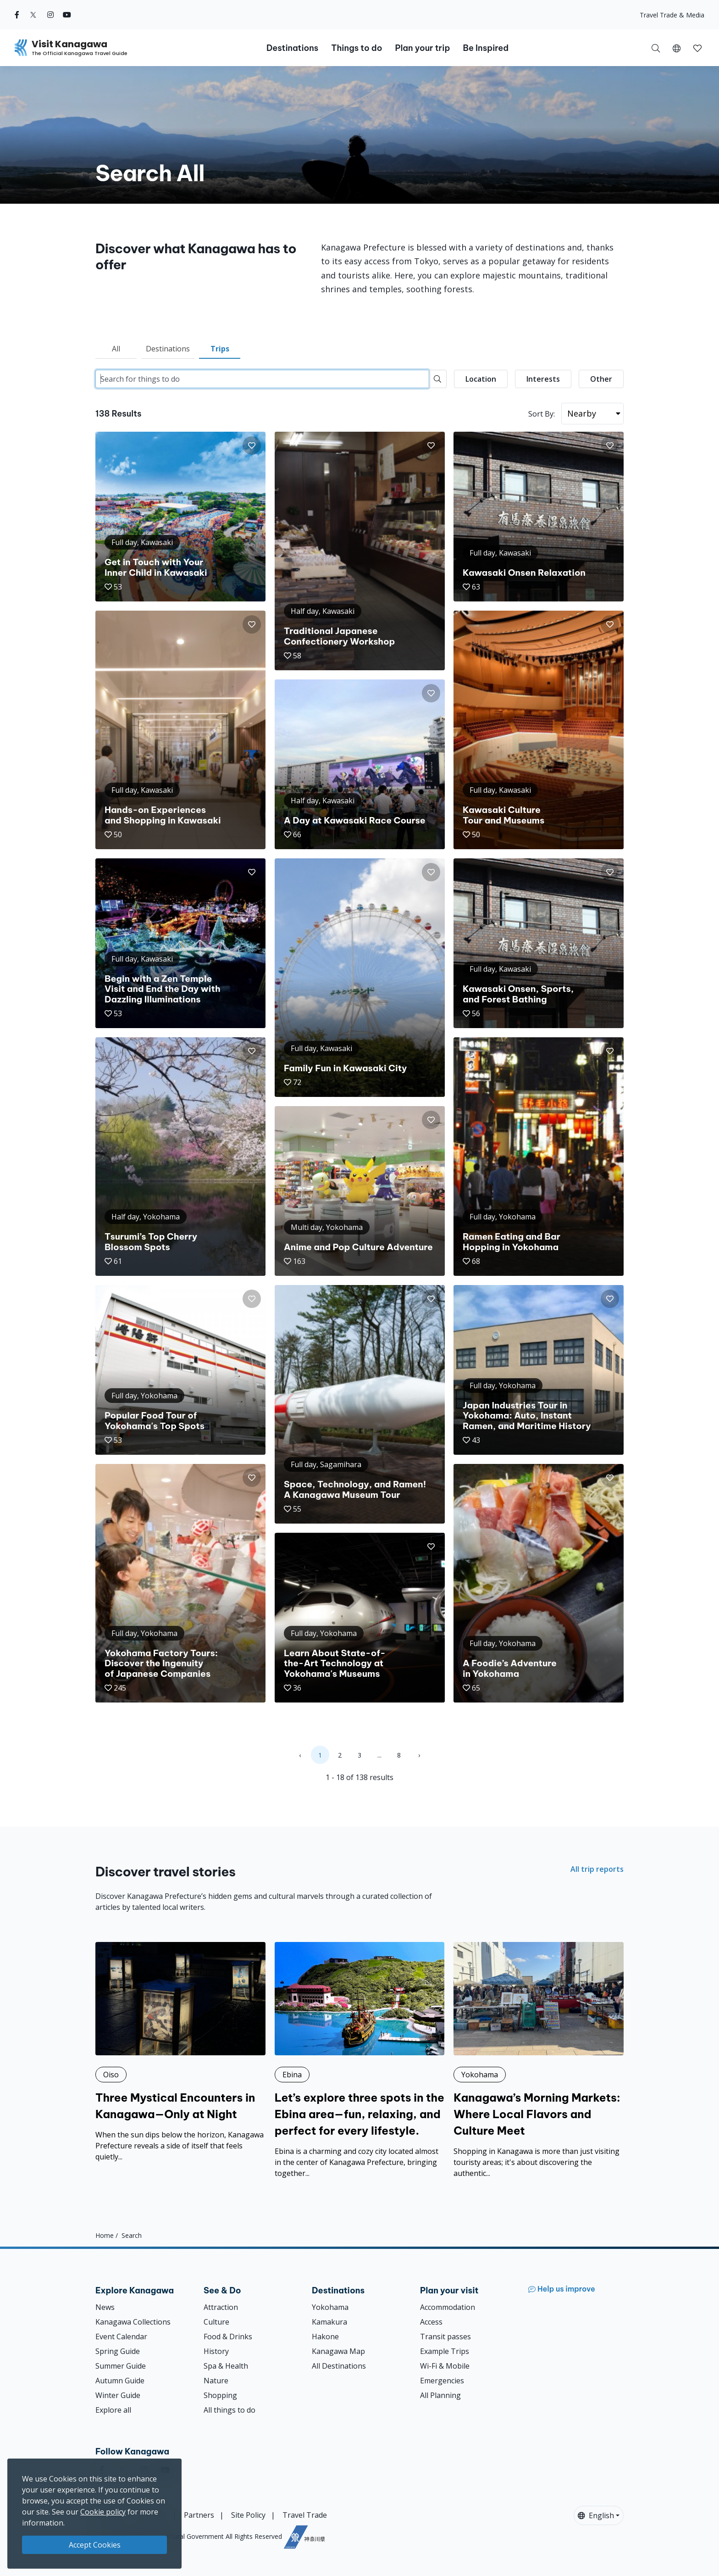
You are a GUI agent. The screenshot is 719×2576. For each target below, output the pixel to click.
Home (104, 2235)
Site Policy (248, 2515)
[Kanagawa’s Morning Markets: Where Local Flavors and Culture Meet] (539, 2060)
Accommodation (447, 2307)
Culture (216, 2322)
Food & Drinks (228, 2336)
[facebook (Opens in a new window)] (17, 14)
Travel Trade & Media (672, 15)
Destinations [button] (292, 48)
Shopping (220, 2395)
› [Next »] (419, 1755)
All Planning (440, 2395)
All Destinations (339, 2366)
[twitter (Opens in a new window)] (33, 14)
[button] (676, 47)
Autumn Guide (119, 2381)
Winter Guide (117, 2395)
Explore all (113, 2410)
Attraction (221, 2307)
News (105, 2307)
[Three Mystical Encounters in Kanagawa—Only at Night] (180, 2052)
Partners (199, 2515)
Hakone (325, 2336)
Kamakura (329, 2322)
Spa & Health (226, 2366)
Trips (219, 349)
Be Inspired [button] (486, 48)
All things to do (229, 2410)
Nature (216, 2381)
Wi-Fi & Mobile (445, 2366)
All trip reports (597, 1869)
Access (431, 2322)
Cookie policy (103, 2512)
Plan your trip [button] (422, 48)
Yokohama (330, 2307)
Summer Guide (120, 2366)
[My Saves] (697, 47)
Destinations (168, 349)
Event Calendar (121, 2336)
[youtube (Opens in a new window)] (67, 14)
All (116, 349)
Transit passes (445, 2336)
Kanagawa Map (338, 2351)
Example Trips (444, 2351)
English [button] (596, 2515)
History (216, 2351)
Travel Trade (304, 2515)
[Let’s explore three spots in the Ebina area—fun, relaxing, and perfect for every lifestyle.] (360, 2060)
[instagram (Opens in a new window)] (50, 14)
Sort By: (541, 414)
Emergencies (442, 2381)
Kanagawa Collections (133, 2322)
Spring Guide (117, 2351)
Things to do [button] (356, 48)
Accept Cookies (95, 2545)
